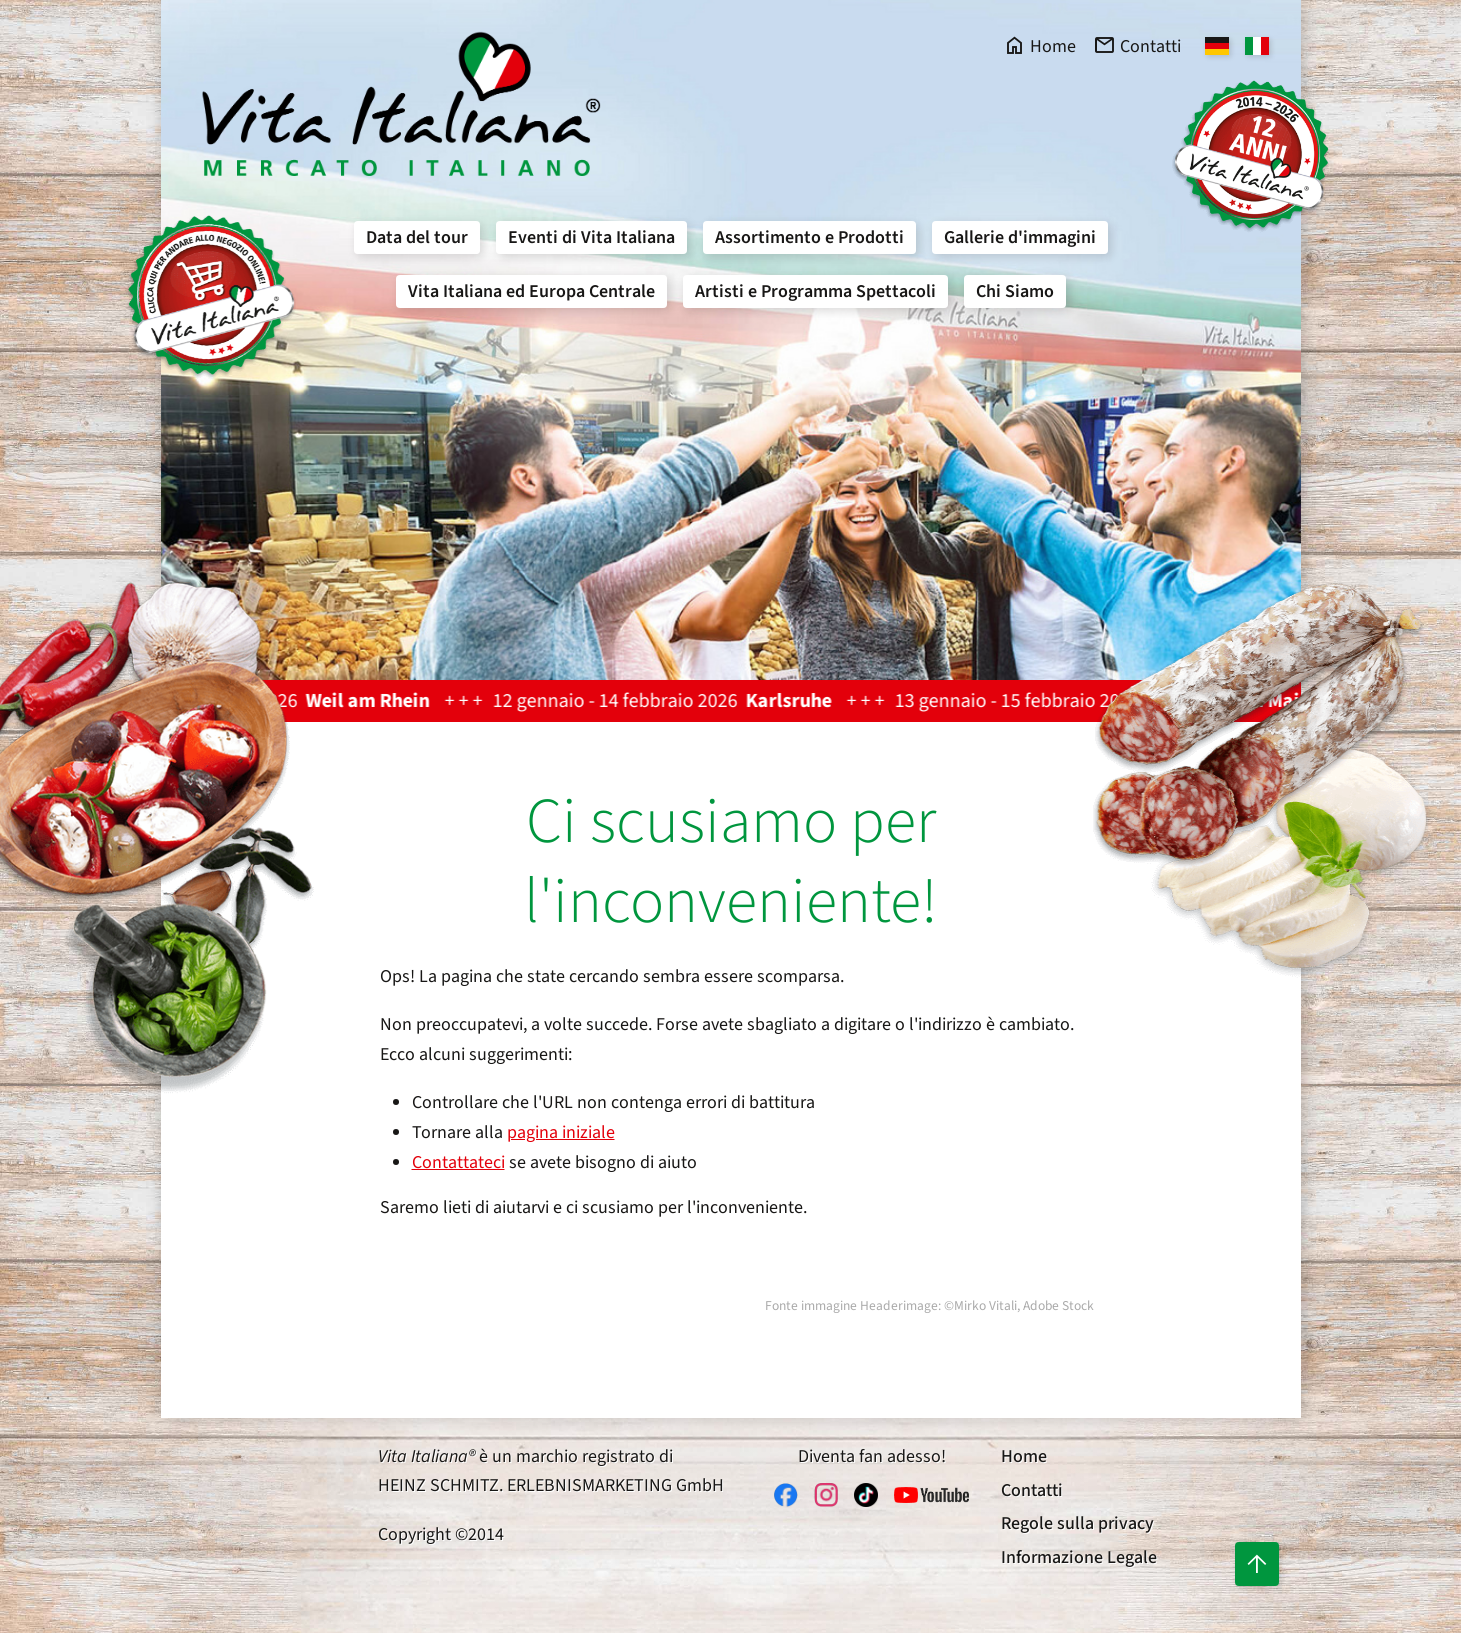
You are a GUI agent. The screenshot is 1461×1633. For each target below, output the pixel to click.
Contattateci (458, 1162)
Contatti (1032, 1490)
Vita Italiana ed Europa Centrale (531, 291)
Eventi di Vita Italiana (591, 237)
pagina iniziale (561, 1132)
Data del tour (417, 237)
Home (1024, 1456)
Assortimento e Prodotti (809, 237)
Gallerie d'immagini (1020, 237)
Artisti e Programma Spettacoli (815, 291)
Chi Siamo (1015, 291)
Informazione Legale (1079, 1557)
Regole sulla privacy (1077, 1523)
